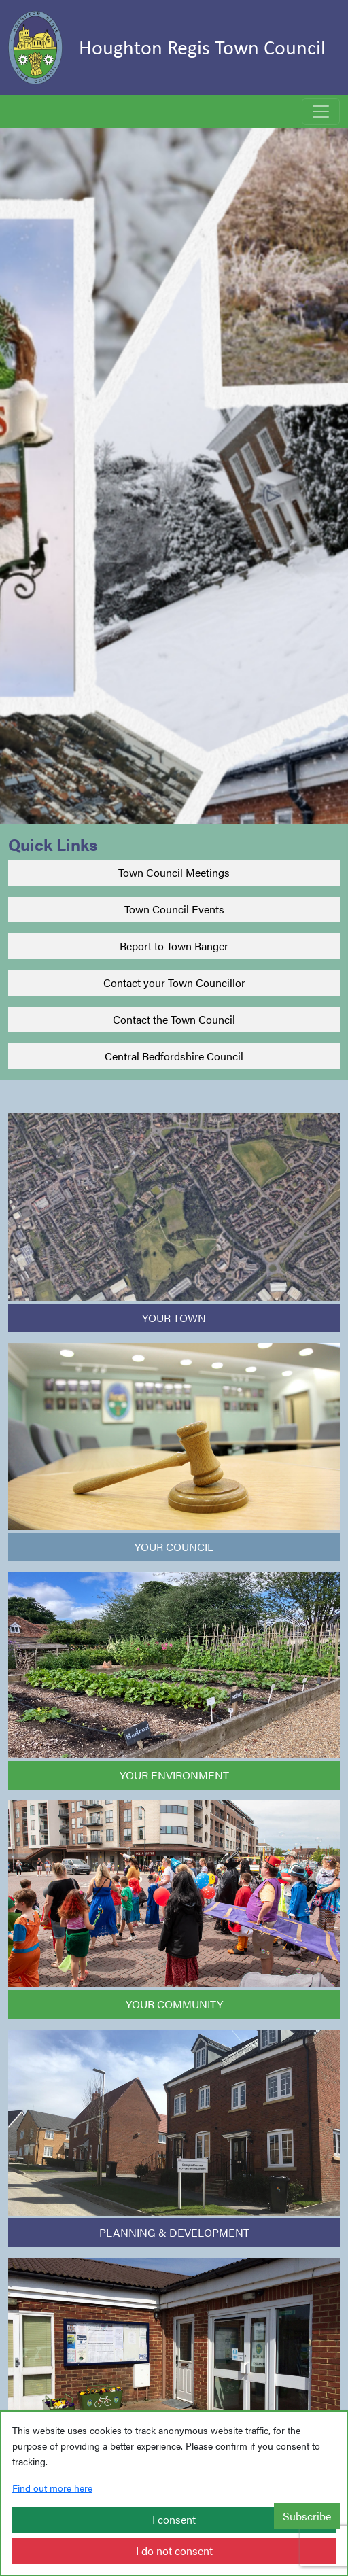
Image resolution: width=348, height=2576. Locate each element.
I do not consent (174, 2550)
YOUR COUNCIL (174, 1546)
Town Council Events (174, 909)
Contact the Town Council (174, 1019)
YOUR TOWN (174, 1317)
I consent (174, 2519)
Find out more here (52, 2487)
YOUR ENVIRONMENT (174, 1775)
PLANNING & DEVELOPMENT (174, 2232)
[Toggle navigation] (321, 111)
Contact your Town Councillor (174, 982)
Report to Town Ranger (174, 946)
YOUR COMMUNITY (174, 2004)
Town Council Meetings (174, 872)
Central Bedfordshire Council (174, 1056)
